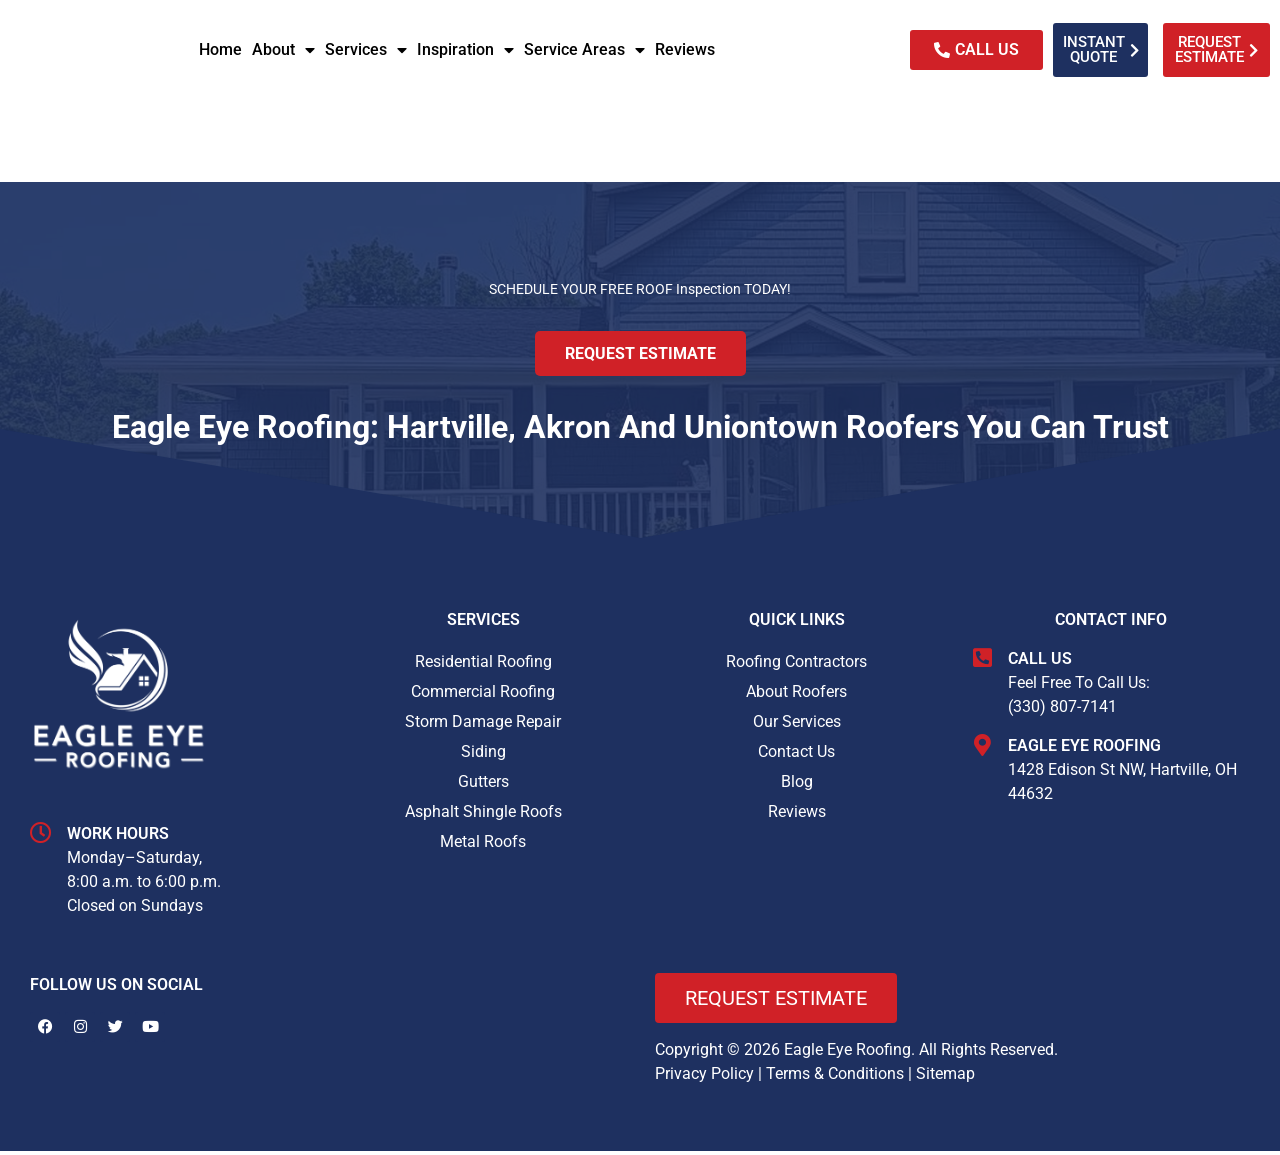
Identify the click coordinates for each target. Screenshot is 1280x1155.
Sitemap (945, 1077)
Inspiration (465, 50)
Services (366, 50)
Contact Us (796, 756)
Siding (483, 756)
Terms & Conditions (835, 1077)
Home (220, 49)
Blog (797, 786)
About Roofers (796, 696)
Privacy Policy (704, 1077)
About (283, 50)
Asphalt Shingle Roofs (483, 816)
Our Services (797, 726)
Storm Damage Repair (483, 726)
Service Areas (584, 50)
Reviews (685, 49)
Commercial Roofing (483, 696)
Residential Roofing (483, 666)
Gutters (483, 786)
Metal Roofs (483, 846)
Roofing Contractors (796, 666)
